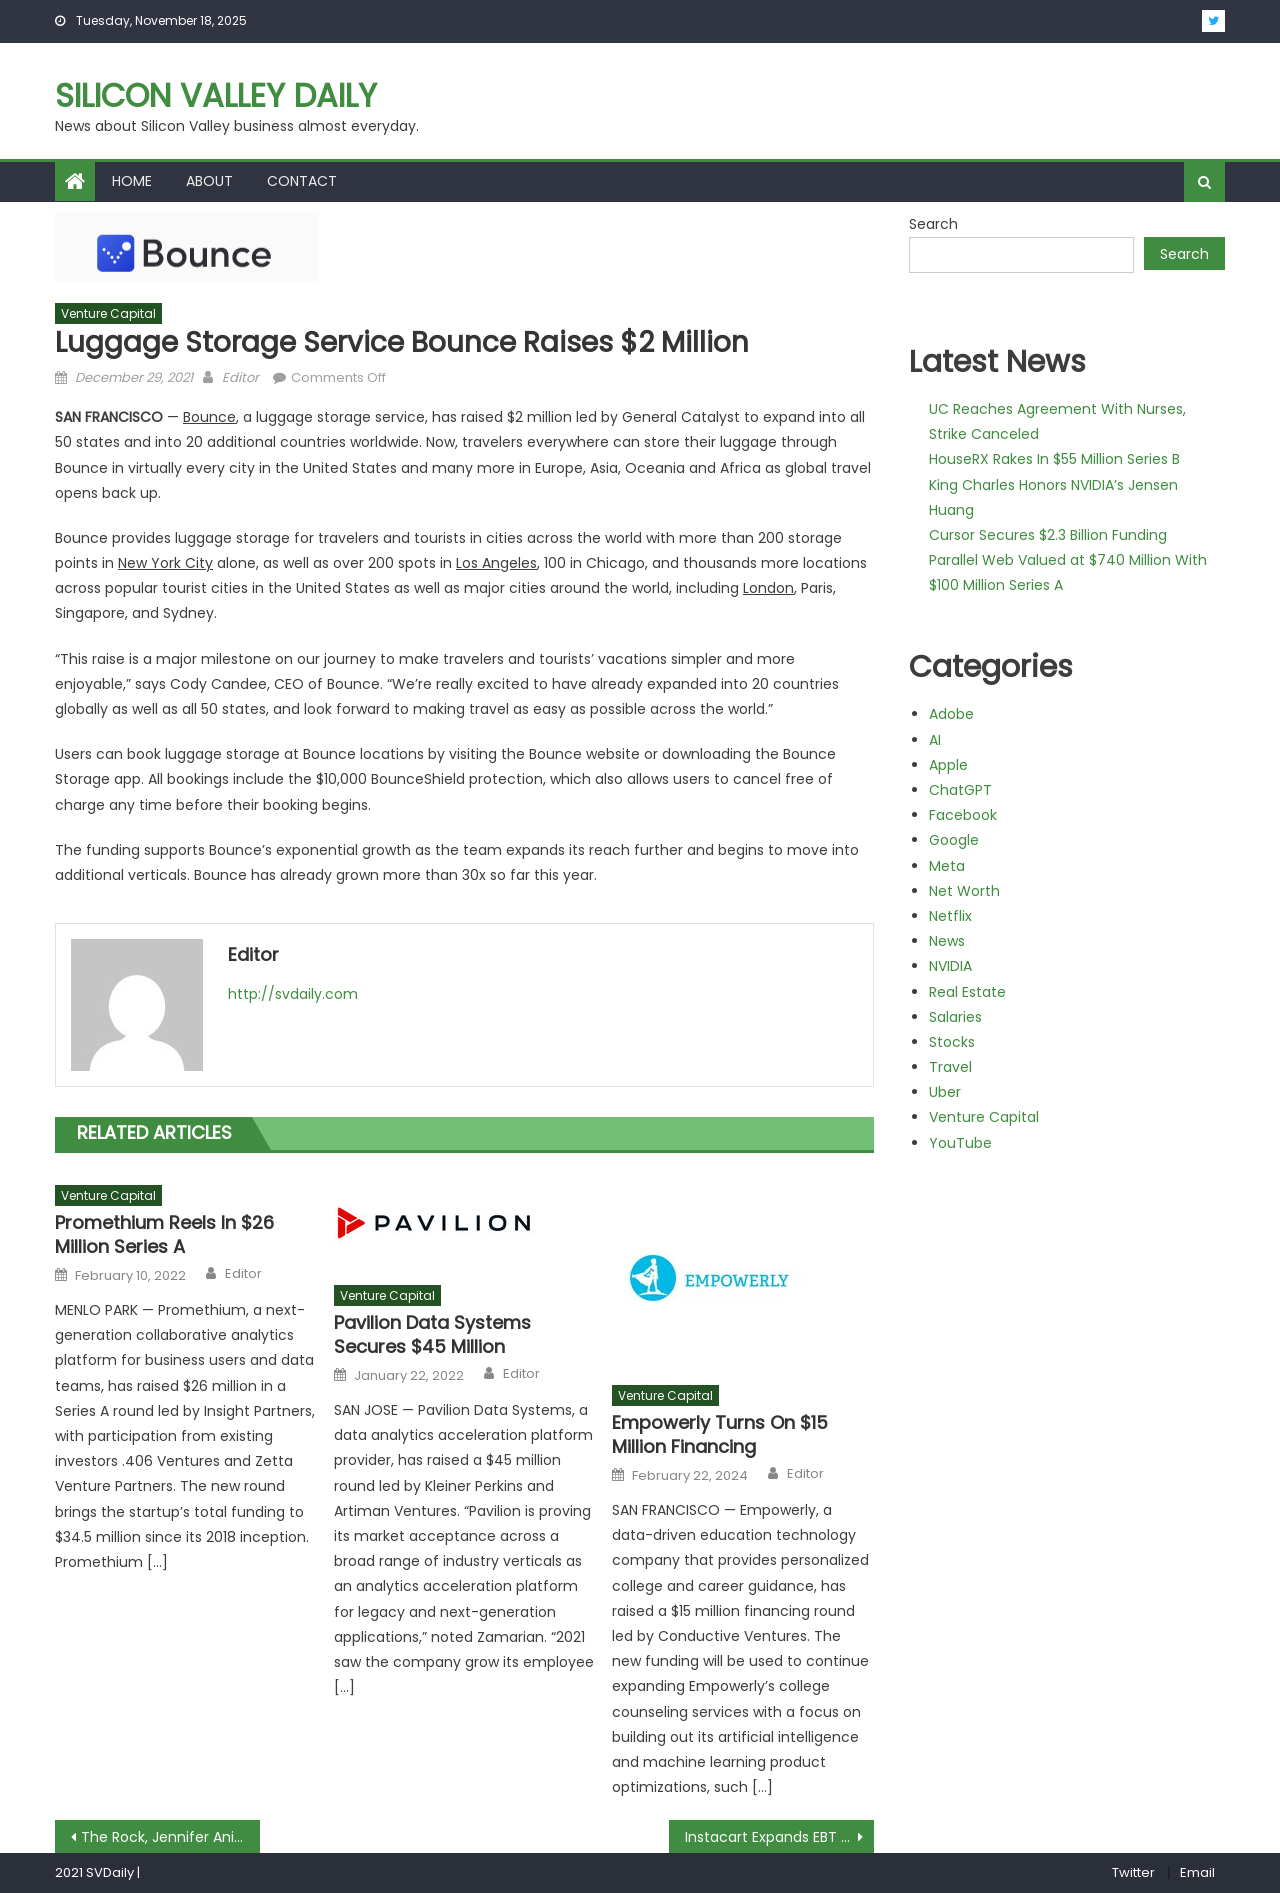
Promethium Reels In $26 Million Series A (164, 1234)
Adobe (951, 714)
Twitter (1133, 1872)
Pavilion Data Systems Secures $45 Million (432, 1334)
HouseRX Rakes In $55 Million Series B (1054, 459)
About (209, 181)
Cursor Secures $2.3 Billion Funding (1048, 535)
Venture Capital (108, 313)
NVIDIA (950, 966)
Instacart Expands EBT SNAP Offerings (779, 1837)
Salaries (955, 1017)
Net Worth (964, 891)
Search (933, 224)
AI (935, 740)
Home (132, 181)
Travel (950, 1067)
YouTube (960, 1143)
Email (1197, 1872)
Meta (947, 866)
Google (954, 840)
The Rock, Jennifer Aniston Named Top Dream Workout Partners (170, 1837)
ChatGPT (960, 790)
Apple (948, 765)
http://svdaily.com (293, 994)
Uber (945, 1092)
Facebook (963, 815)
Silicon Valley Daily (216, 95)
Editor (240, 377)
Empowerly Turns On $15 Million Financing (720, 1434)
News (947, 941)
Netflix (950, 916)
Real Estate (967, 992)
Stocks (952, 1042)
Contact (302, 181)
